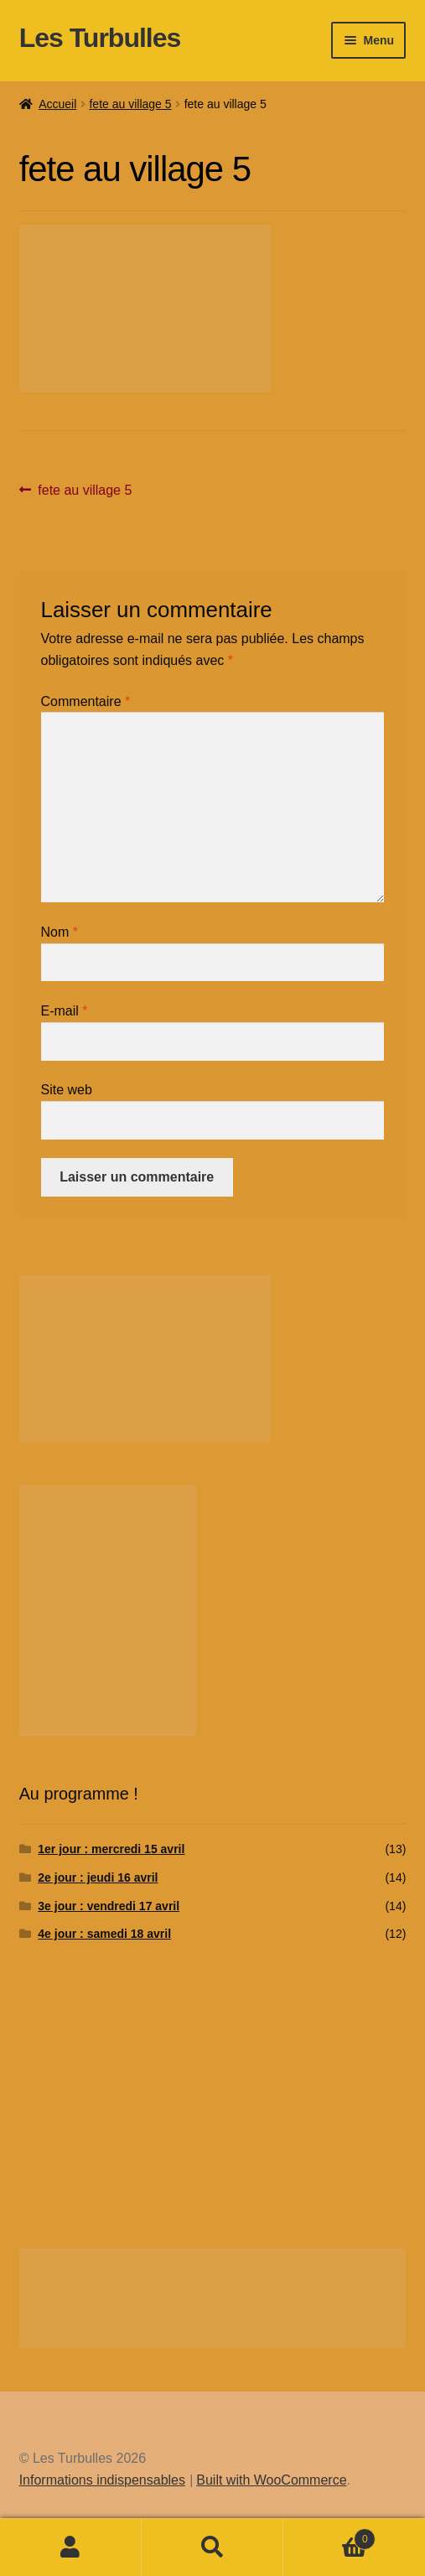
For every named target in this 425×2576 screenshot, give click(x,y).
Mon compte (71, 2547)
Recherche (212, 2547)
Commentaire (86, 701)
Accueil (57, 104)
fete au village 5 (130, 104)
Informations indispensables (102, 2480)
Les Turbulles (100, 38)
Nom (59, 932)
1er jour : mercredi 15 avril (111, 1849)
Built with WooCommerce (271, 2480)
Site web (66, 1090)
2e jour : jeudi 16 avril (98, 1877)
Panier (329, 2536)
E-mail (64, 1011)
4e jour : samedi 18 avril (104, 1933)
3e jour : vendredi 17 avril (108, 1906)
